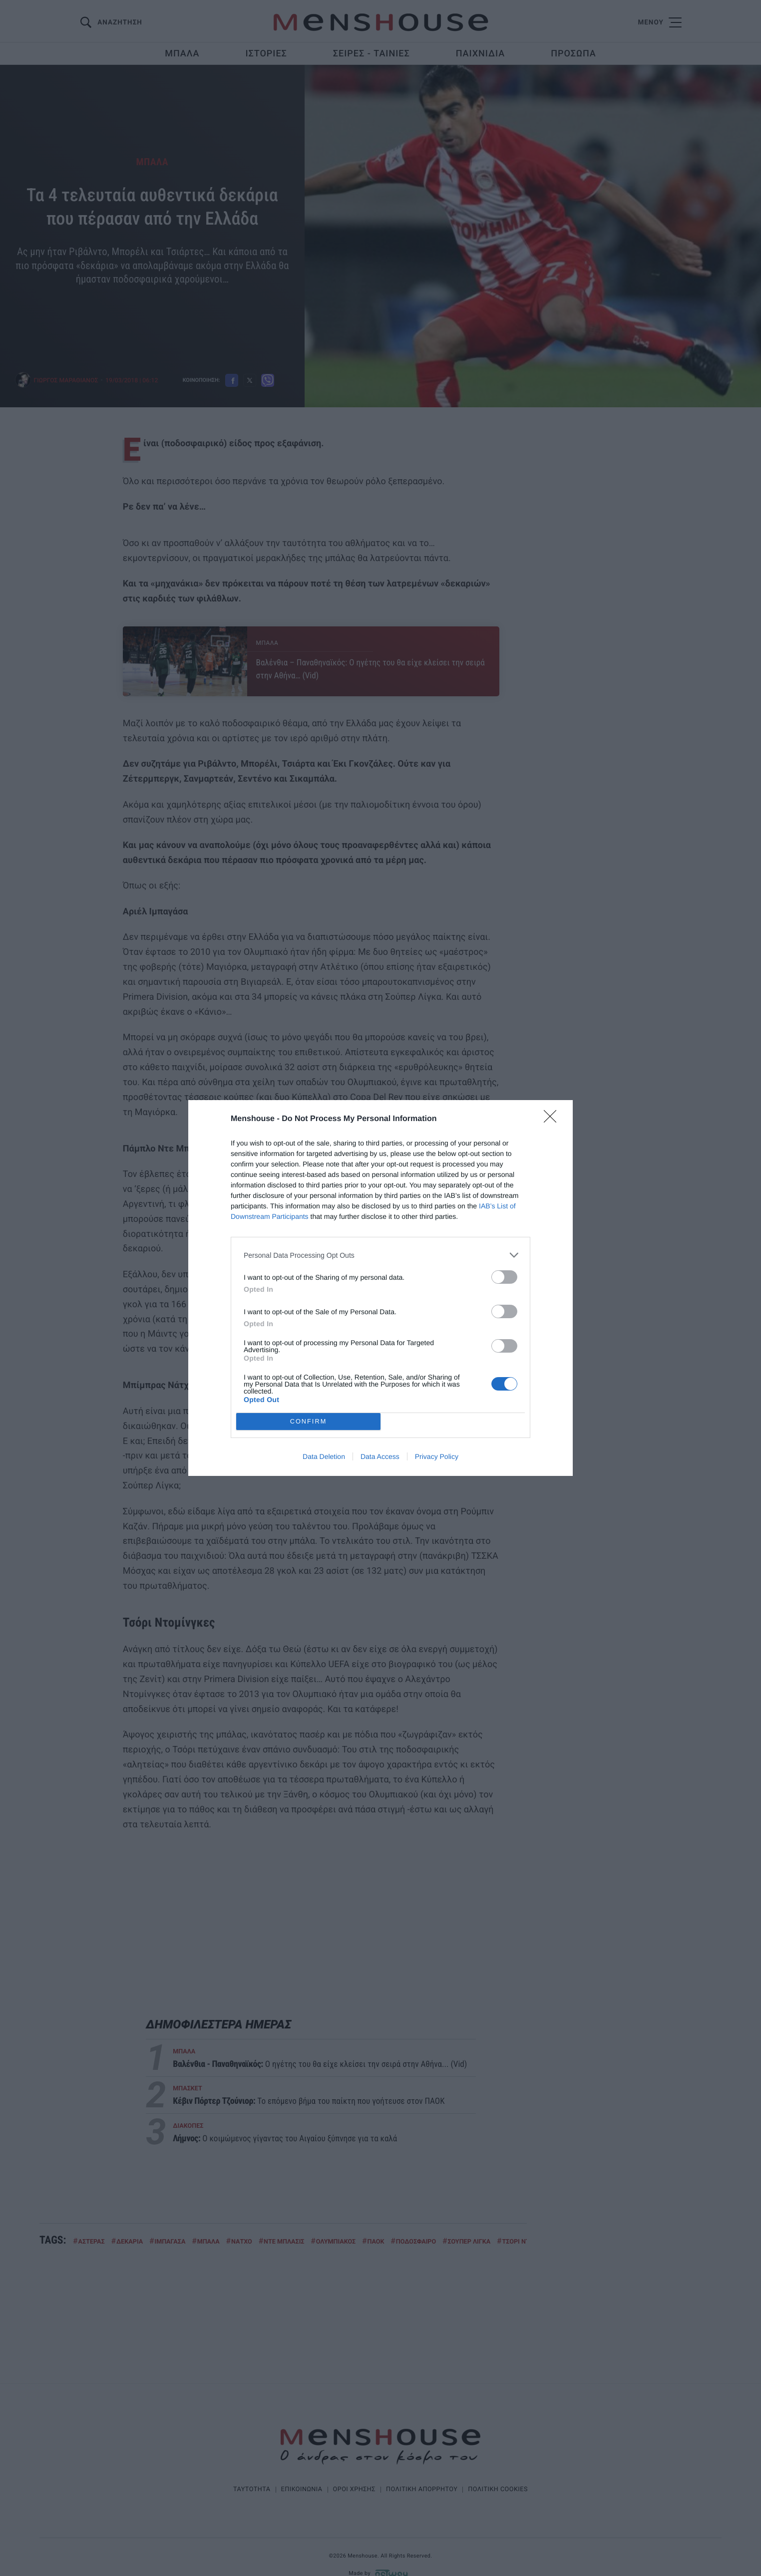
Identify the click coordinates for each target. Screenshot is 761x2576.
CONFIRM (308, 1422)
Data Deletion (324, 1456)
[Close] (553, 1119)
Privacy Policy (436, 1456)
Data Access (380, 1456)
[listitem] (380, 1255)
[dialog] (380, 1288)
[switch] (504, 1277)
